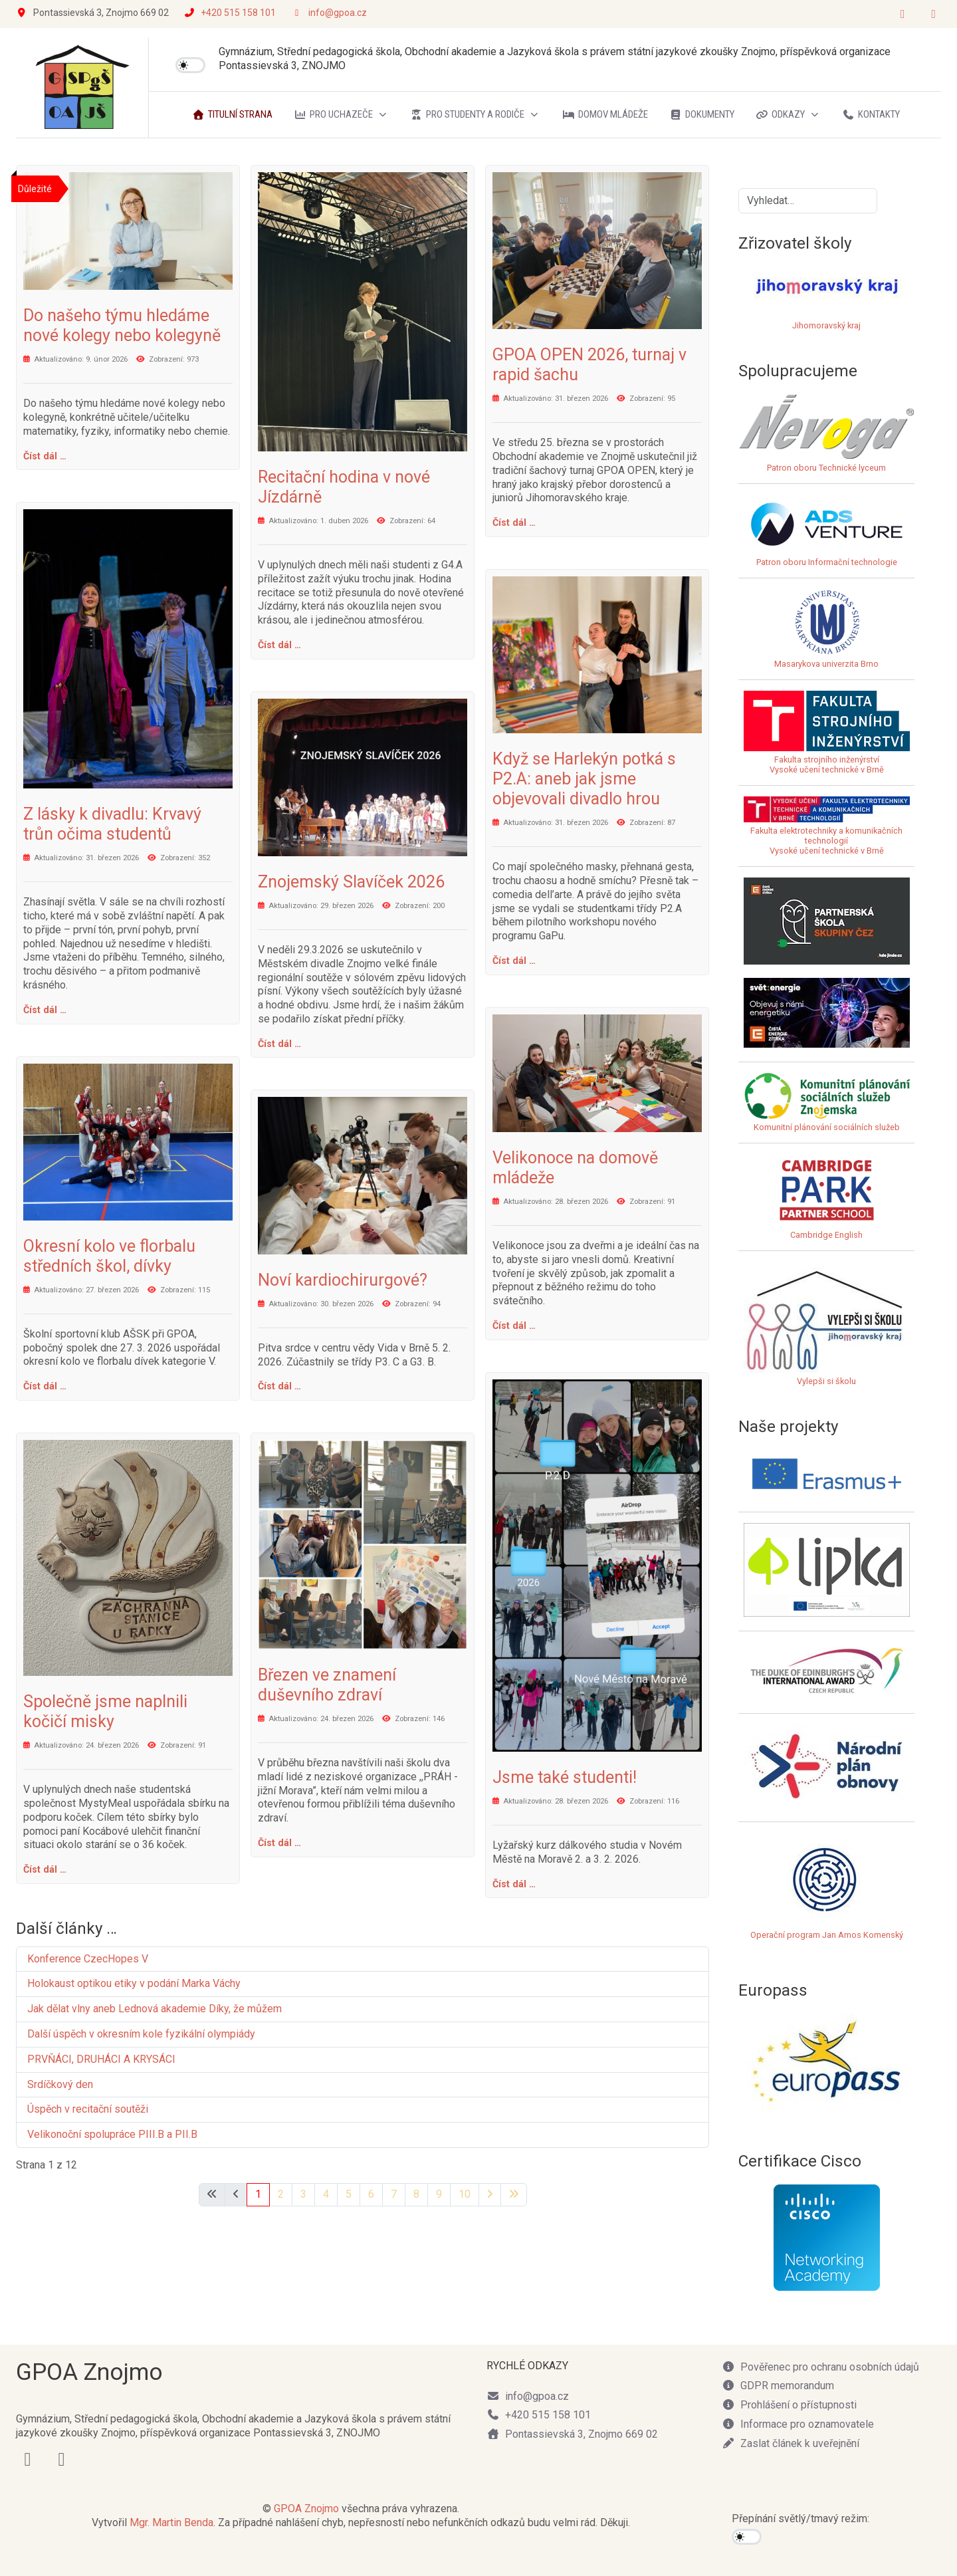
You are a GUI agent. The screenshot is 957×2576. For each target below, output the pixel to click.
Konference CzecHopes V (87, 1958)
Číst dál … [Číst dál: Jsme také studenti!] (514, 1884)
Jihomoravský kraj (826, 325)
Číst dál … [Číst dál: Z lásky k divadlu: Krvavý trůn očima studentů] (44, 1009)
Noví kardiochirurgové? (342, 1280)
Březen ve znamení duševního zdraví (327, 1684)
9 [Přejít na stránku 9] (439, 2194)
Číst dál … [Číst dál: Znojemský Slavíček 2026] (279, 1043)
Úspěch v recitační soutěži (87, 2109)
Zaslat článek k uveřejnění (790, 2443)
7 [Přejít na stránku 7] (394, 2194)
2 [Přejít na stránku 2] (281, 2194)
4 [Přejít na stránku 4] (326, 2194)
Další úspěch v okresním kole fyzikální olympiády (141, 2034)
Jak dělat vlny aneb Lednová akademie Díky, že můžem (154, 2008)
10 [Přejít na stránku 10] (465, 2194)
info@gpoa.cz (337, 12)
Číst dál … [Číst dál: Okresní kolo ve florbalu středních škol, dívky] (44, 1386)
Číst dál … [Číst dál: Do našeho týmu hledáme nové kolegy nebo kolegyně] (44, 456)
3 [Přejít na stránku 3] (303, 2194)
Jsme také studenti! (566, 1777)
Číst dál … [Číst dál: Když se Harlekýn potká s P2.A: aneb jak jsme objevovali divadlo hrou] (514, 960)
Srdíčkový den (60, 2084)
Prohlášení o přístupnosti (789, 2405)
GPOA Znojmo (306, 2508)
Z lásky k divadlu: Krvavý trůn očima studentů (112, 824)
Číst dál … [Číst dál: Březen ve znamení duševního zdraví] (279, 1842)
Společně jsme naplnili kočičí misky (105, 1711)
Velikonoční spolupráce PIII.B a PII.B (112, 2134)
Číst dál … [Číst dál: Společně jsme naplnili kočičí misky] (44, 1869)
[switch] (190, 65)
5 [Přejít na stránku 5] (349, 2194)
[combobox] (807, 200)
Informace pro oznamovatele (798, 2424)
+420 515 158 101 (238, 12)
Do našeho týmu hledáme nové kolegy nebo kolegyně (122, 325)
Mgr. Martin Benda (171, 2522)
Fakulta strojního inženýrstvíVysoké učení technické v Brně (827, 764)
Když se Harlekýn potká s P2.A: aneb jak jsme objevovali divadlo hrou (584, 778)
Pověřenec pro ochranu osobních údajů (820, 2367)
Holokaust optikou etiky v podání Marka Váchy (134, 1983)
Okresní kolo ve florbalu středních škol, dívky (109, 1256)
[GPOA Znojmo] (82, 88)
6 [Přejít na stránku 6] (371, 2194)
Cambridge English (827, 1197)
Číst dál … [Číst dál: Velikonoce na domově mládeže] (514, 1325)
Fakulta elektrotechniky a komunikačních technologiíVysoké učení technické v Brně (827, 831)
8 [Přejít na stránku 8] (416, 2194)
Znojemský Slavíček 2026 (351, 881)
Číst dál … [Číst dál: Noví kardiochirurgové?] (279, 1386)
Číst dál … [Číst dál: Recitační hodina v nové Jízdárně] (279, 645)
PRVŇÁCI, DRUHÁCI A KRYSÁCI (101, 2059)
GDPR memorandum (778, 2385)
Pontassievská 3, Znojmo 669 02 (572, 2434)
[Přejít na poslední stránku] (513, 2194)
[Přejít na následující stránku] (489, 2194)
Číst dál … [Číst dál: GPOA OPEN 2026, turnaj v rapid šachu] (514, 522)
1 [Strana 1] (258, 2194)
